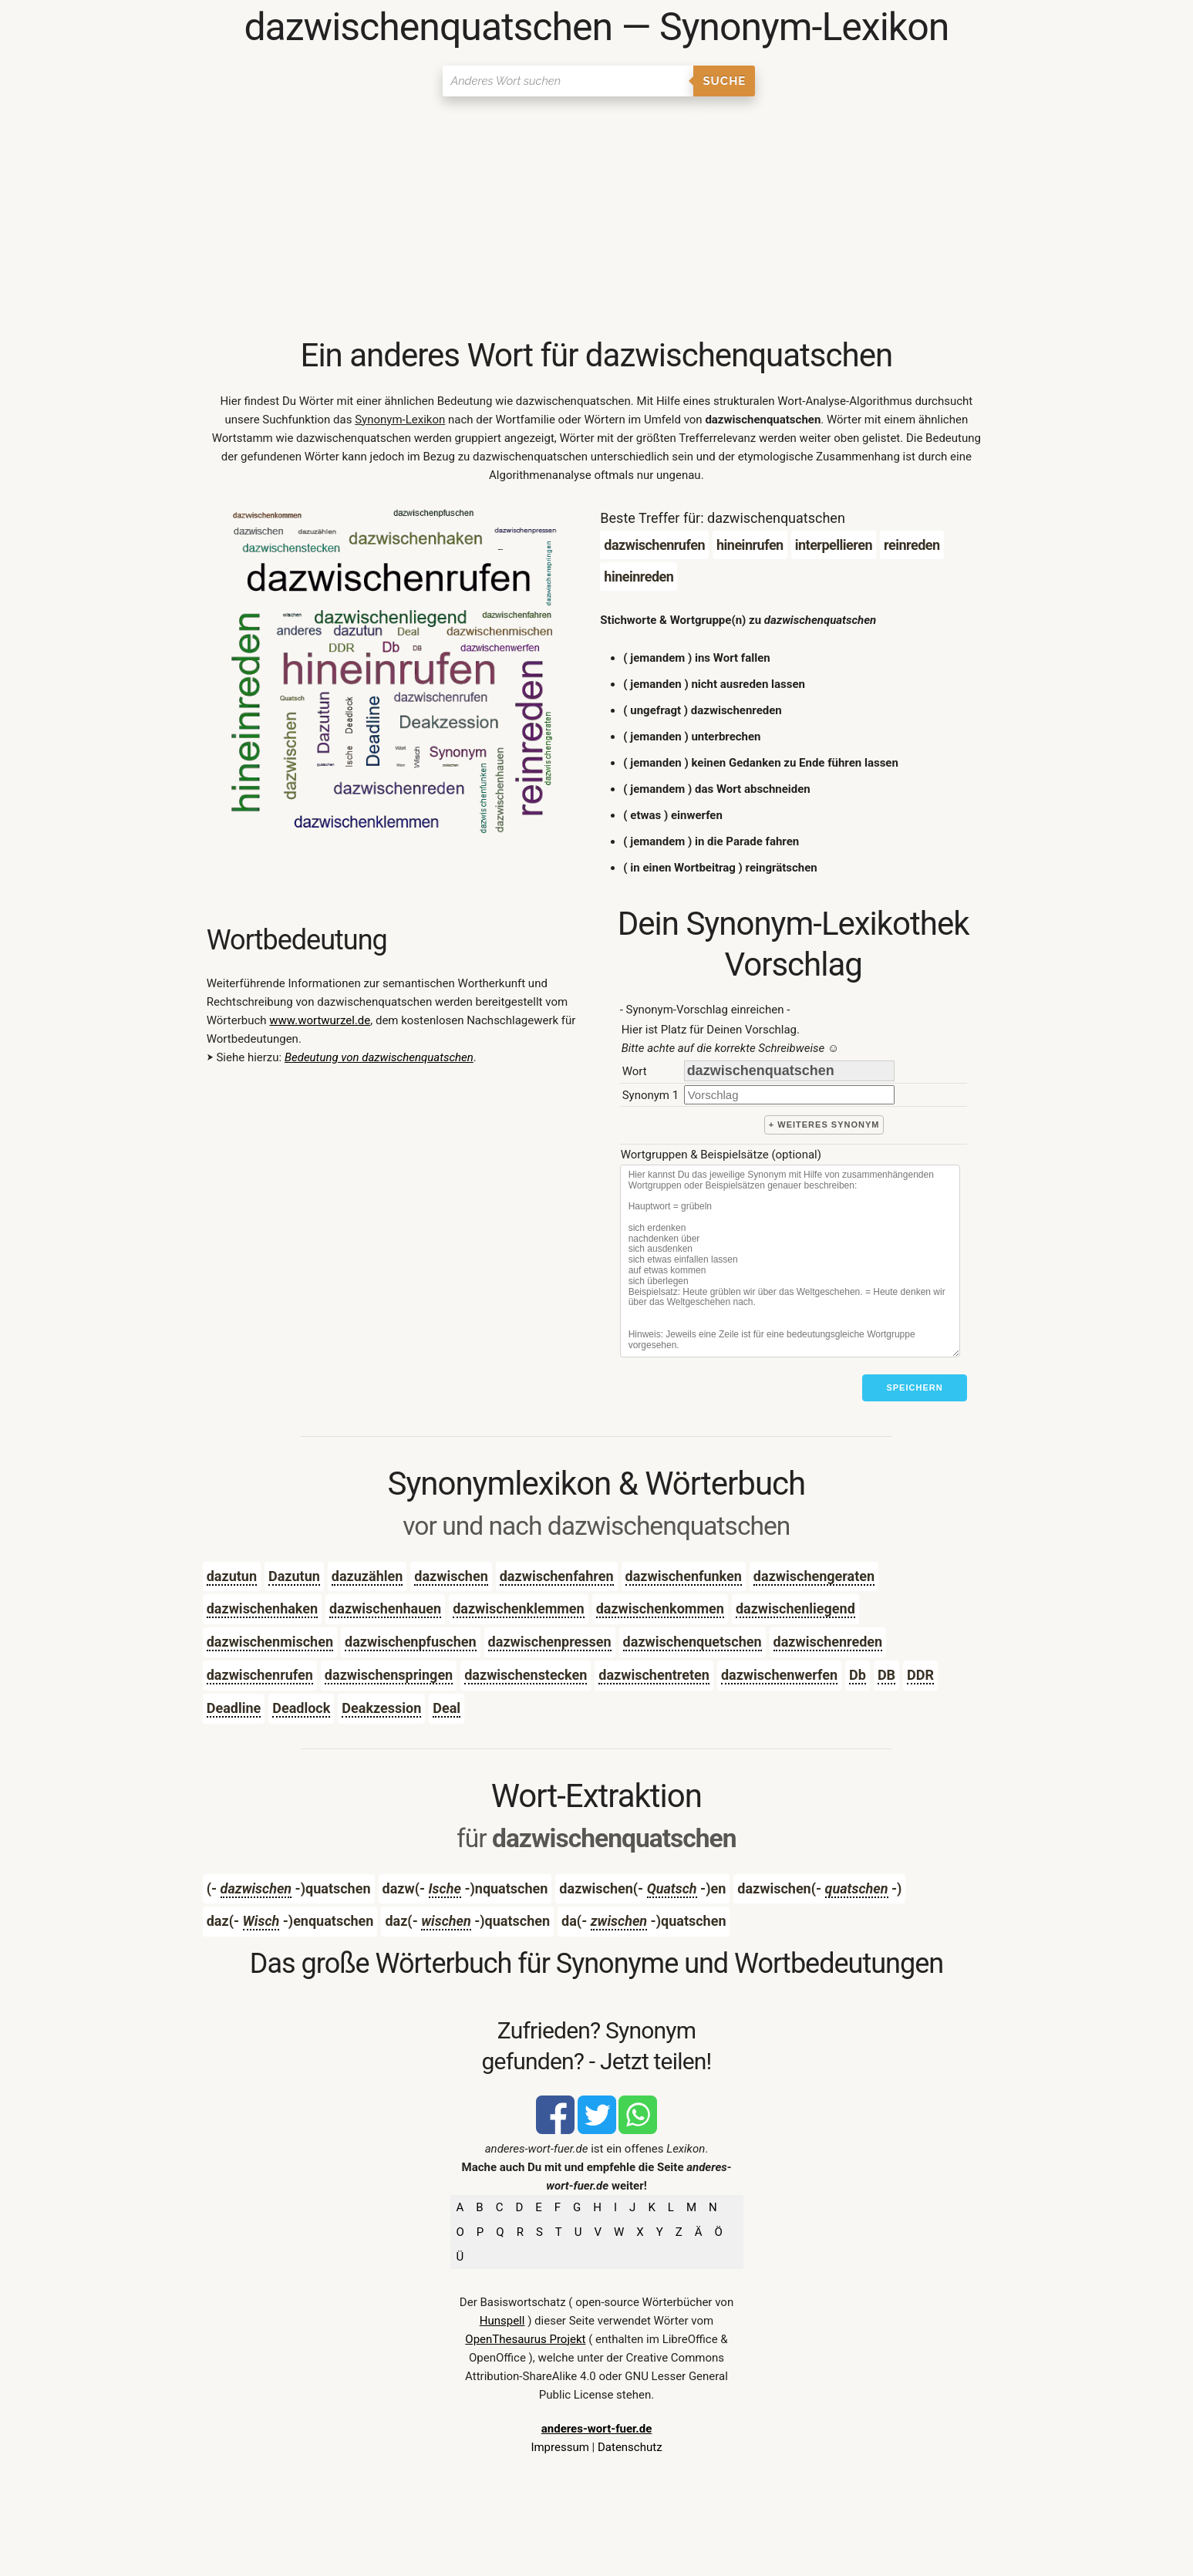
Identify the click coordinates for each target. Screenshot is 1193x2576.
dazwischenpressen (550, 1642)
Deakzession (381, 1708)
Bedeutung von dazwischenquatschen (379, 1057)
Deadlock (301, 1708)
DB (886, 1675)
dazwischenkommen (660, 1608)
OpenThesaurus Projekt (525, 2339)
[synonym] (789, 1094)
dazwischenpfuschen (411, 1642)
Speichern (914, 1387)
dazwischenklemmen (519, 1608)
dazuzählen (367, 1576)
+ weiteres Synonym (824, 1124)
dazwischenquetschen (692, 1642)
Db (857, 1675)
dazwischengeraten (814, 1576)
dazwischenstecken (525, 1675)
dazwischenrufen (260, 1675)
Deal (446, 1708)
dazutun (232, 1576)
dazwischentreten (653, 1675)
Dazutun (294, 1576)
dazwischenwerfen (779, 1675)
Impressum (559, 2447)
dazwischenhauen (385, 1608)
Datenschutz (630, 2447)
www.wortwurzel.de (319, 1020)
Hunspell (502, 2321)
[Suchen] (568, 81)
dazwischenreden (828, 1642)
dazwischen (450, 1576)
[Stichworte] (790, 1261)
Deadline (234, 1708)
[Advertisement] (596, 220)
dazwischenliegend (795, 1608)
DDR (920, 1675)
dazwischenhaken (262, 1608)
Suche (724, 81)
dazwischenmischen (270, 1642)
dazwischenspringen (389, 1675)
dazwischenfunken (683, 1576)
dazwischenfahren (557, 1576)
